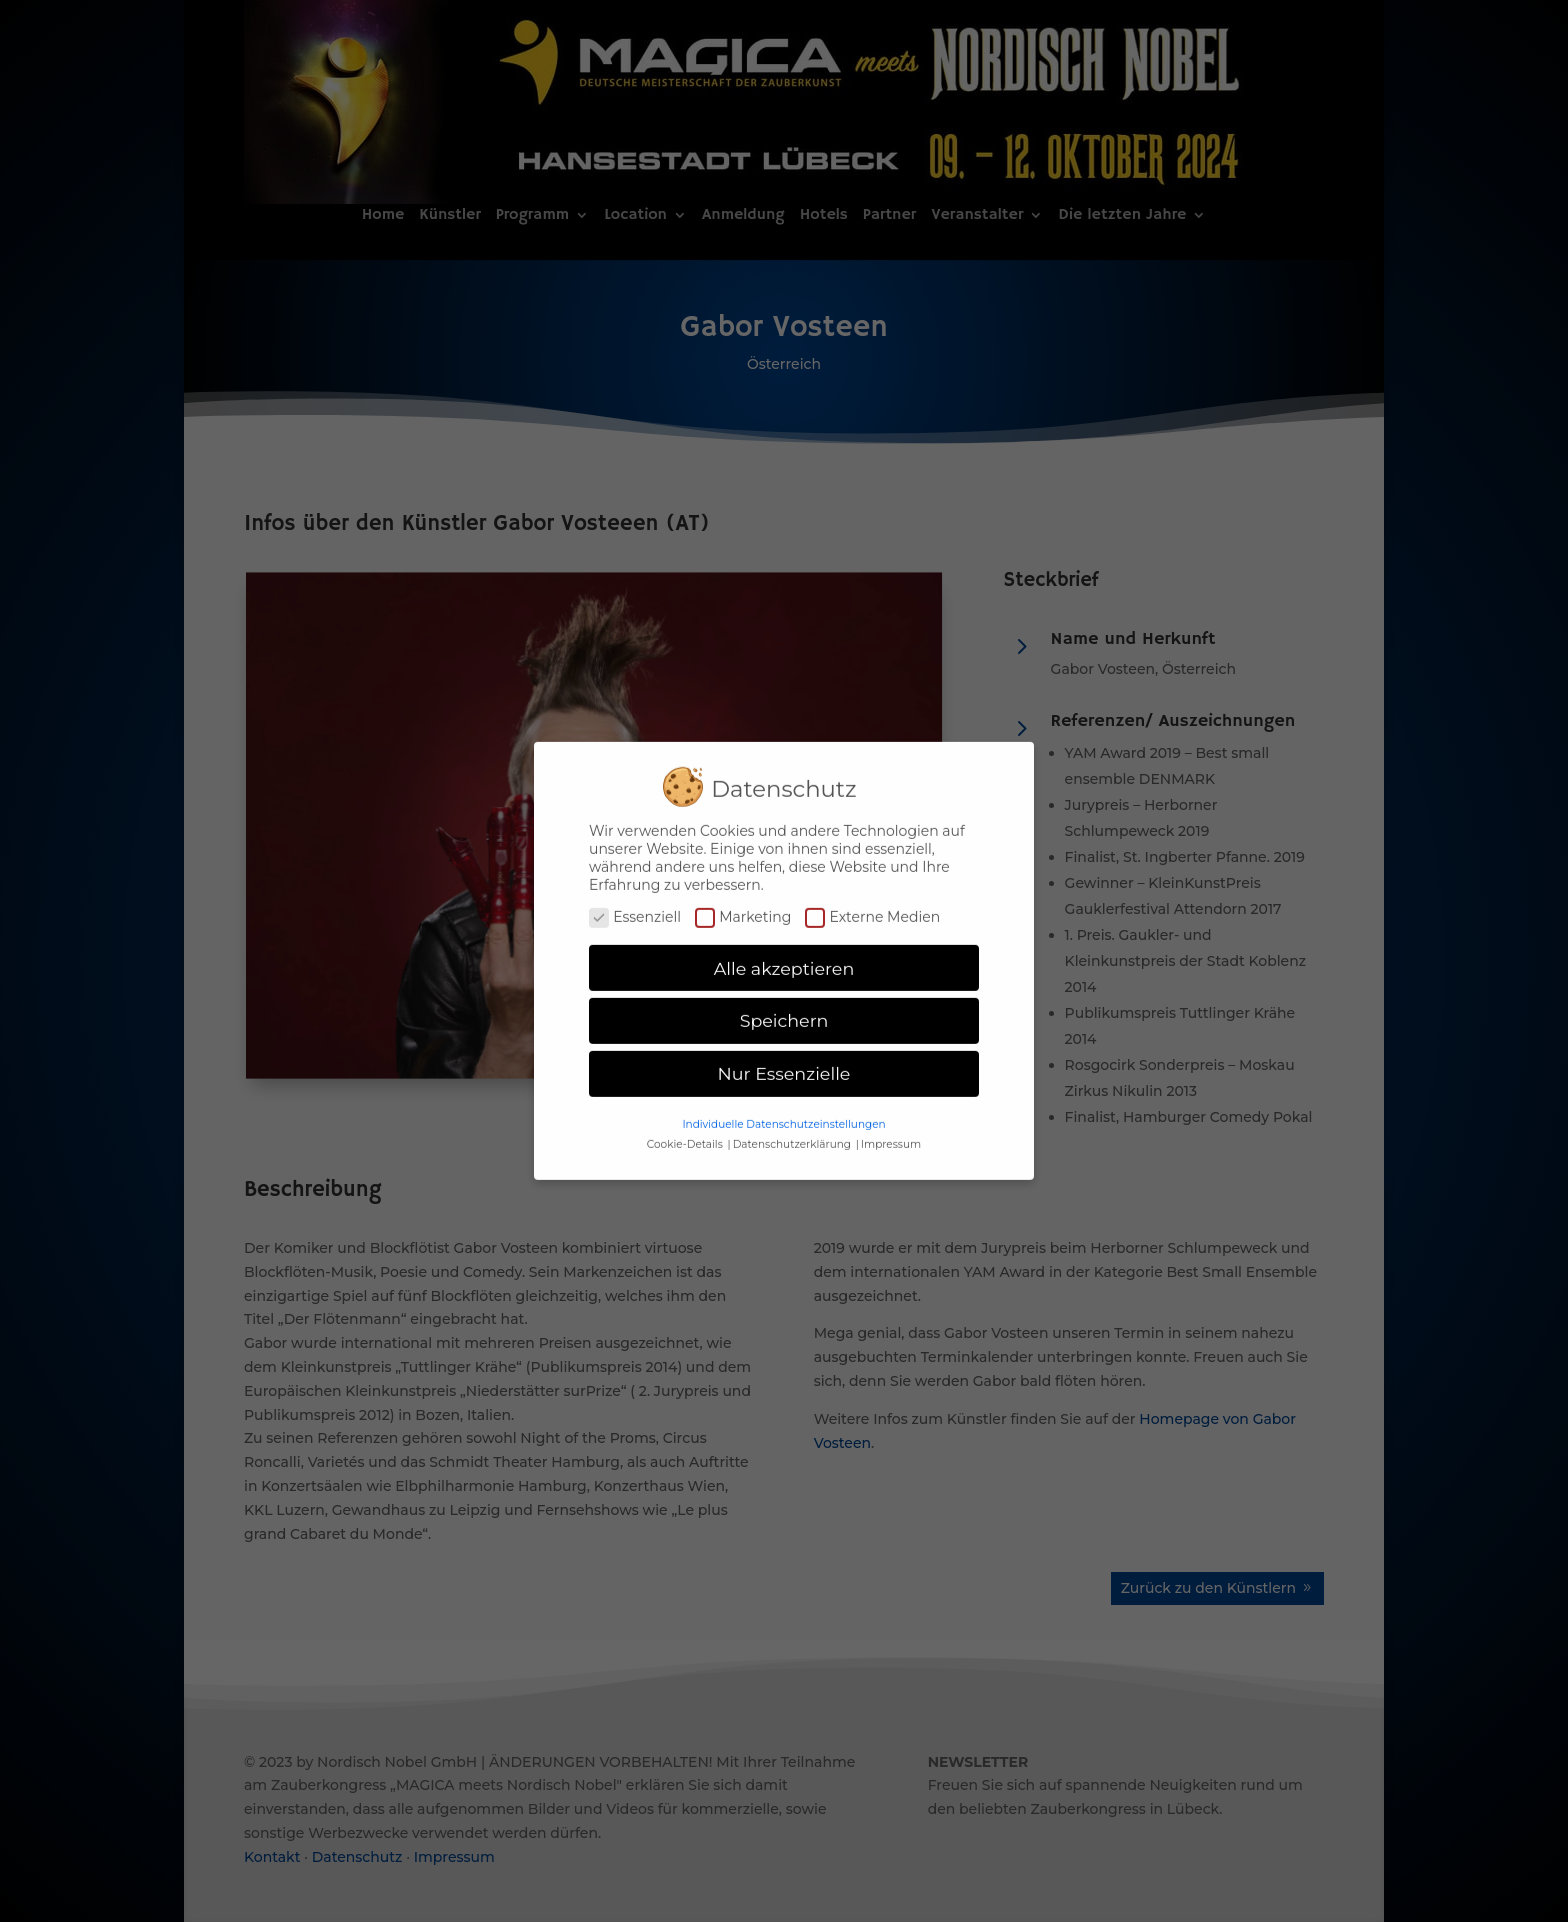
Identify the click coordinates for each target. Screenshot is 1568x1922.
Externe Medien (872, 906)
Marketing (743, 906)
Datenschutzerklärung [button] (793, 1133)
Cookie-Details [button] (686, 1133)
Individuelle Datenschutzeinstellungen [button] (783, 1113)
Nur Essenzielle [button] (784, 1063)
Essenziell (635, 906)
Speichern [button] (784, 1010)
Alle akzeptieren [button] (784, 957)
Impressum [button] (891, 1133)
